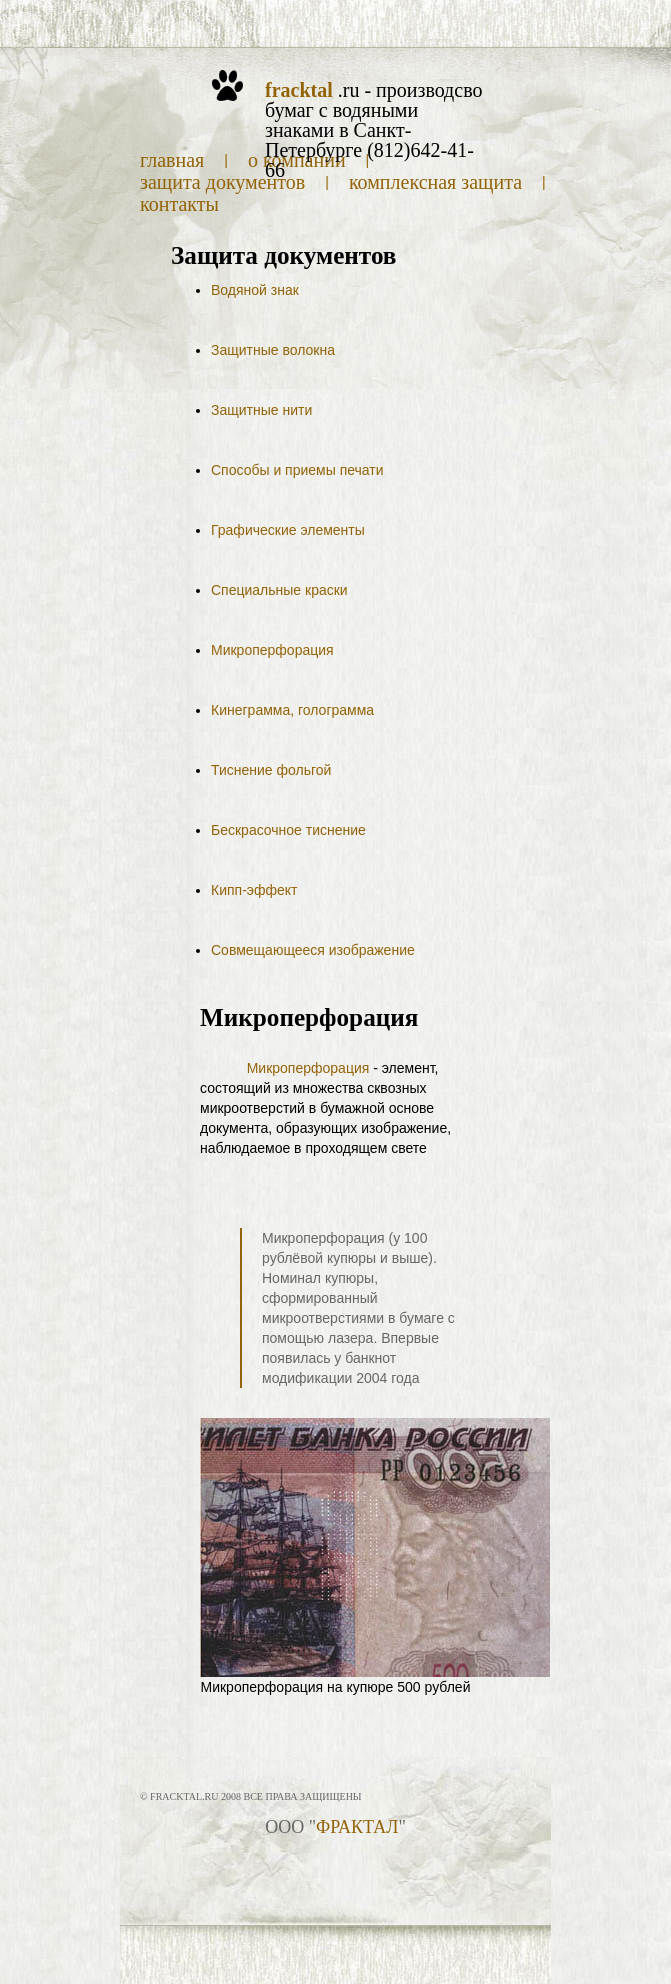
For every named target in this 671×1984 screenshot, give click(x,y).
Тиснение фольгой (271, 770)
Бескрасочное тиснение (288, 830)
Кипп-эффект (254, 890)
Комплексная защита (435, 182)
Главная (172, 160)
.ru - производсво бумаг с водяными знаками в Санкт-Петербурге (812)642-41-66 (373, 130)
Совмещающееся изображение (313, 950)
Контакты (179, 204)
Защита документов (222, 182)
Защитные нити (261, 410)
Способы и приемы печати (297, 470)
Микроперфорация (272, 650)
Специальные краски (279, 590)
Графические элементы (288, 530)
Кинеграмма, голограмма (292, 710)
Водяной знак (255, 290)
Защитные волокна (273, 350)
